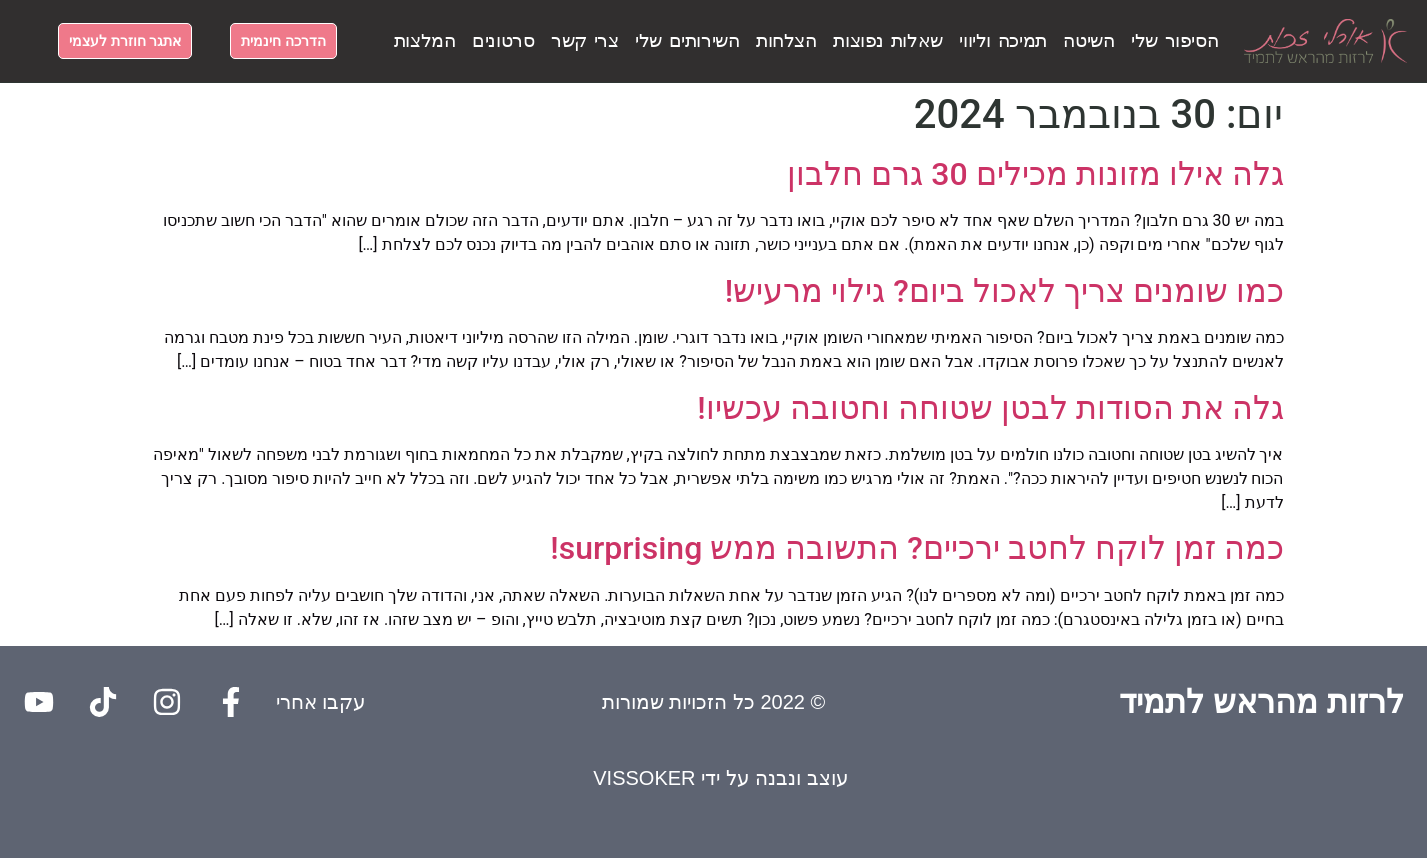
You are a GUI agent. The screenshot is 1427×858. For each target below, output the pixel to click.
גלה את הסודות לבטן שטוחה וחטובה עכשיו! (990, 408)
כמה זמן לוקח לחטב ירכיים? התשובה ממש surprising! (916, 548)
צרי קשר (584, 40)
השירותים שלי (687, 40)
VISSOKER (644, 778)
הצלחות (786, 40)
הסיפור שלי (1174, 40)
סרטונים (503, 40)
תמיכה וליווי (1002, 40)
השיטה (1088, 40)
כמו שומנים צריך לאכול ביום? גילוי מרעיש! (1004, 291)
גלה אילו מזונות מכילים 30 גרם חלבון (1035, 174)
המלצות (425, 40)
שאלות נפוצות (887, 40)
